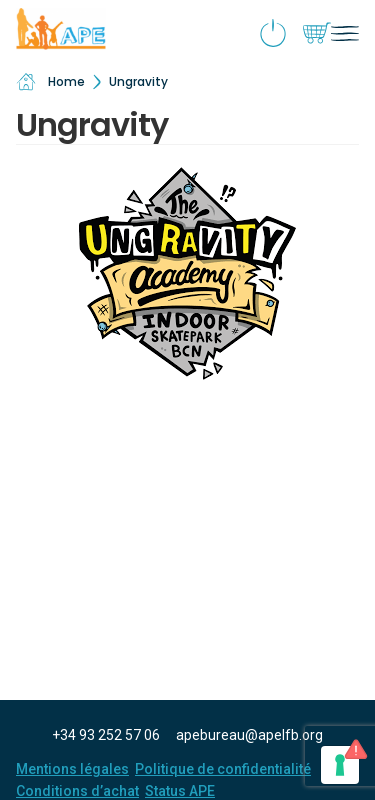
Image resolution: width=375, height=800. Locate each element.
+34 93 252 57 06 (106, 735)
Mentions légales (72, 769)
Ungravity (138, 81)
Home (50, 82)
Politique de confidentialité (223, 769)
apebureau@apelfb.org (249, 735)
